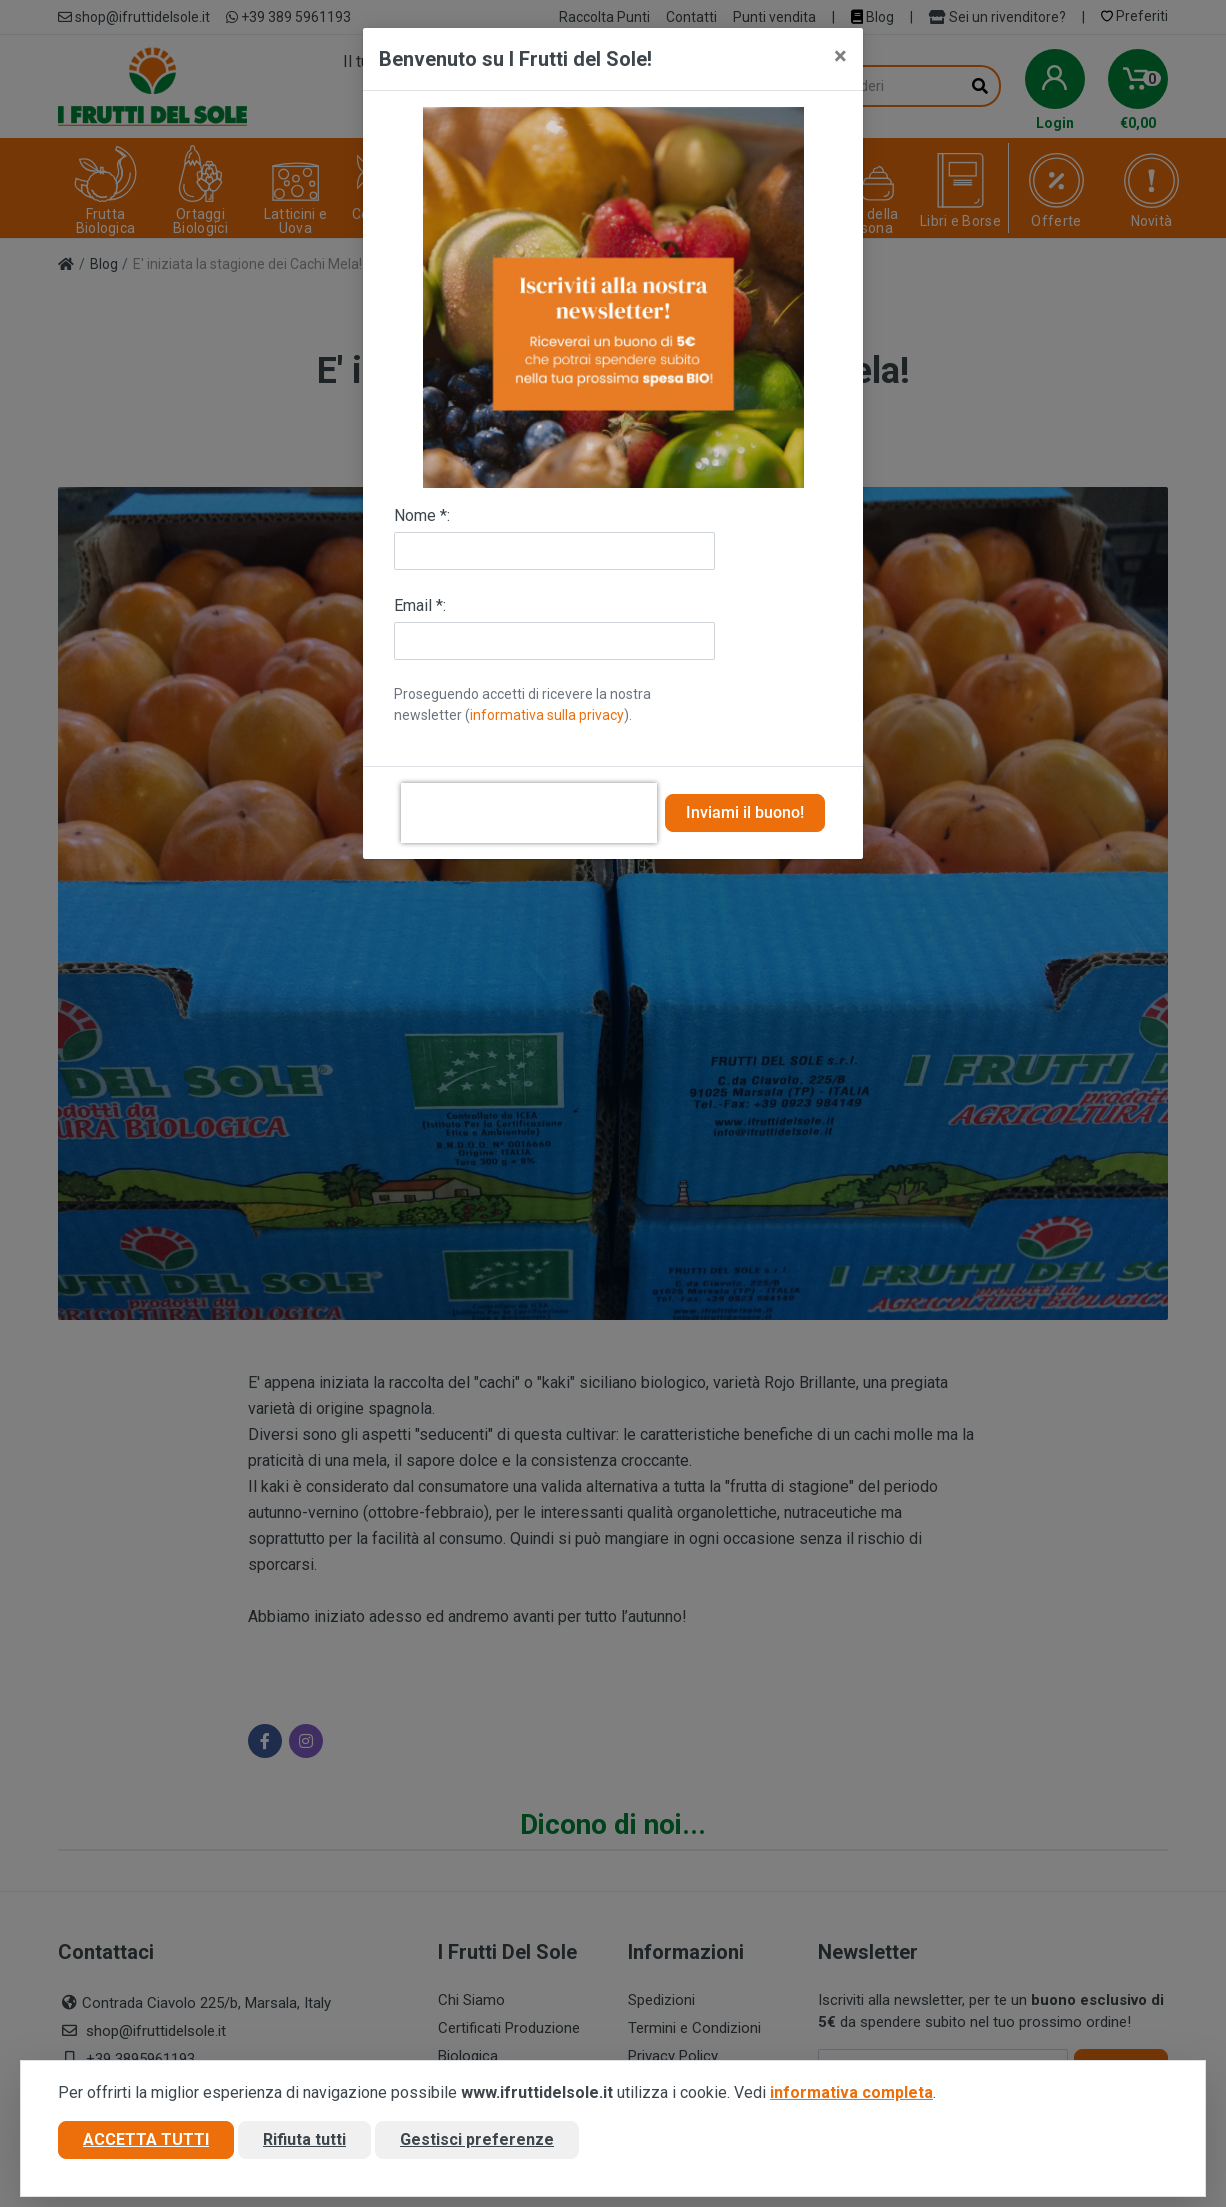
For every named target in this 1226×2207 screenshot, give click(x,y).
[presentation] (529, 813)
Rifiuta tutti (304, 2140)
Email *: (420, 605)
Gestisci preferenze (477, 2140)
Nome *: (422, 515)
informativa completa (851, 2093)
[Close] (840, 56)
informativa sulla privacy (547, 715)
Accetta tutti (146, 2140)
